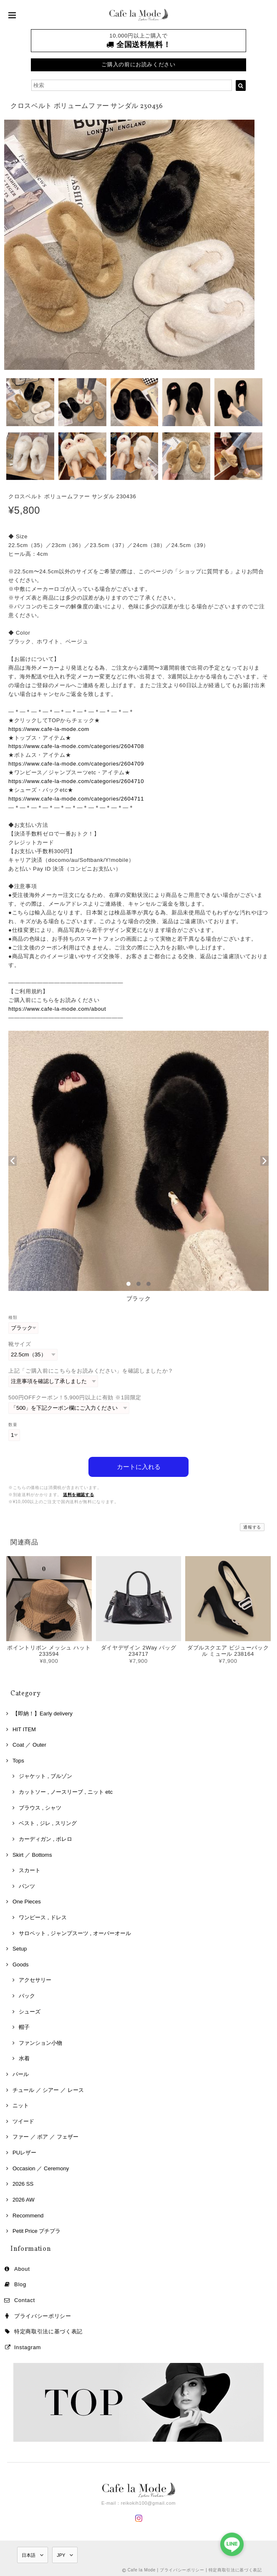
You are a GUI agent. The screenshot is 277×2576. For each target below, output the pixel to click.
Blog (20, 2283)
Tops (18, 1759)
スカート (29, 1869)
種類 (12, 1317)
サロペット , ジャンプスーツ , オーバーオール (75, 1932)
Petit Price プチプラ (36, 2230)
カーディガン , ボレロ (45, 1838)
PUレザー (24, 2151)
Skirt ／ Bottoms (32, 1853)
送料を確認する (78, 1493)
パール (21, 2073)
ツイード (23, 2120)
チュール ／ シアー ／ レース (48, 2089)
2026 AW (24, 2198)
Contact (24, 2299)
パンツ (27, 1885)
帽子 (24, 2026)
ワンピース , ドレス (43, 1916)
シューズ (29, 2010)
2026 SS (23, 2182)
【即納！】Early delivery (43, 1712)
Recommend (28, 2214)
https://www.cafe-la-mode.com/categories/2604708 (76, 746)
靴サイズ (19, 1344)
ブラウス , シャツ (40, 1806)
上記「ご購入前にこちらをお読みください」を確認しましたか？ (91, 1371)
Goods (21, 1963)
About (22, 2268)
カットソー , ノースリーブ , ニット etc (66, 1791)
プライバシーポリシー (42, 2315)
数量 (12, 1424)
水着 (24, 2057)
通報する (252, 1526)
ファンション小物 (40, 2042)
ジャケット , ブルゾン (45, 1775)
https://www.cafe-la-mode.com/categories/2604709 (76, 764)
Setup (20, 1947)
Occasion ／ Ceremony (41, 2167)
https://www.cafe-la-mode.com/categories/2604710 (76, 781)
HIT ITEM (24, 1728)
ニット (21, 2104)
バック (27, 1994)
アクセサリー (35, 1979)
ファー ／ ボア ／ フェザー (45, 2136)
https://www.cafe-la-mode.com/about (57, 1009)
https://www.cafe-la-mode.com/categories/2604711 (76, 799)
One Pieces (27, 1900)
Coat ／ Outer (29, 1743)
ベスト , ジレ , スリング (48, 1822)
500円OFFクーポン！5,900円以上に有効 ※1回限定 (74, 1397)
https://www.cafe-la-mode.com (48, 729)
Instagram (27, 2346)
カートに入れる (139, 1465)
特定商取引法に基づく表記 (48, 2330)
